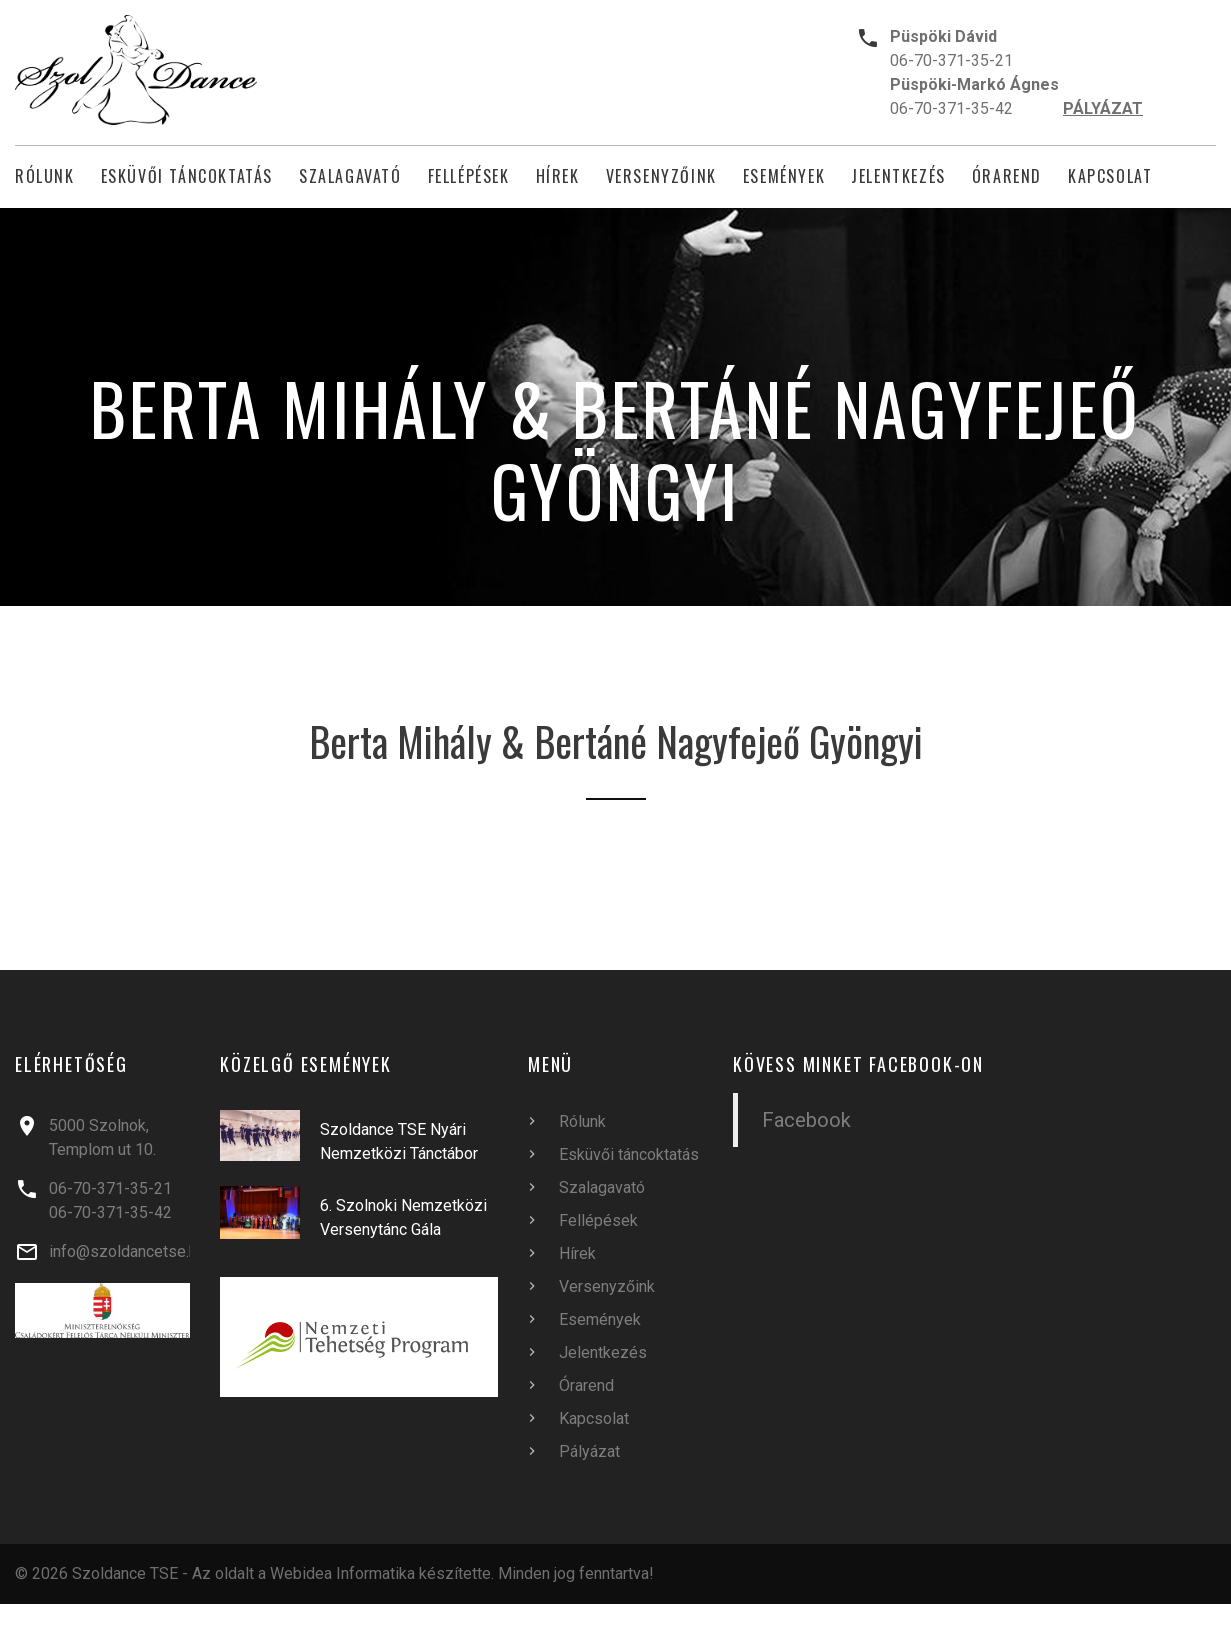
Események (784, 176)
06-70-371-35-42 (951, 108)
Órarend (1007, 176)
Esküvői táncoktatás (187, 176)
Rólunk (45, 176)
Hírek (558, 176)
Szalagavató (350, 176)
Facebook (806, 1120)
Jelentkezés (898, 176)
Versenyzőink (661, 176)
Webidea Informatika (342, 1573)
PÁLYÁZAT (1103, 108)
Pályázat (589, 1451)
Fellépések (469, 176)
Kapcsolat (1110, 176)
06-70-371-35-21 (951, 60)
